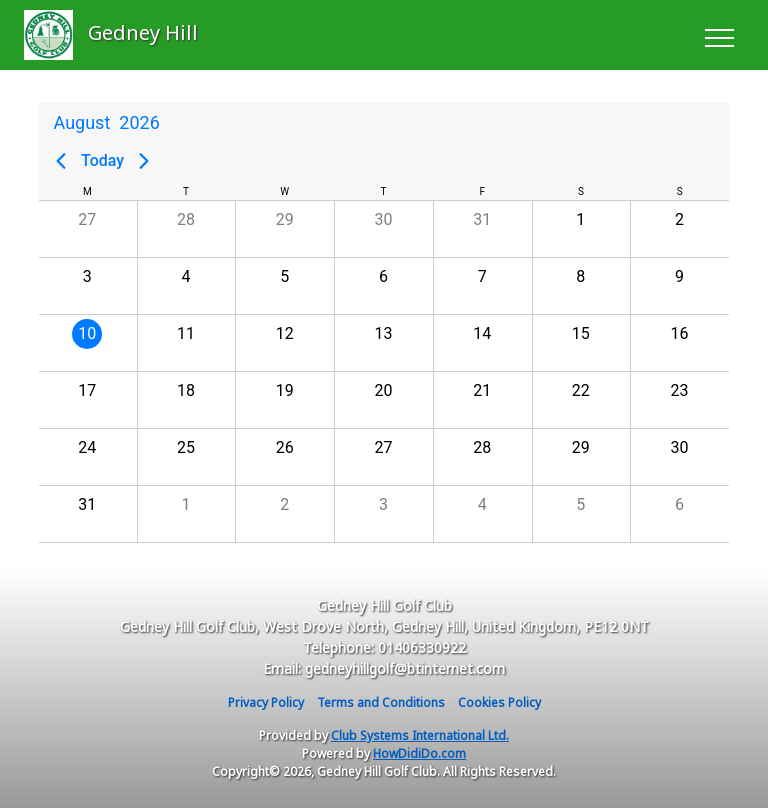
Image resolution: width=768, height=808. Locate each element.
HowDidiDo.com (419, 753)
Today (102, 160)
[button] (87, 229)
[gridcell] (87, 342)
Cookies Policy (499, 702)
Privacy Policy (266, 702)
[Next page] (144, 161)
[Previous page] (61, 161)
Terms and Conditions (381, 702)
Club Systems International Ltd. (420, 735)
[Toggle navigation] (718, 35)
